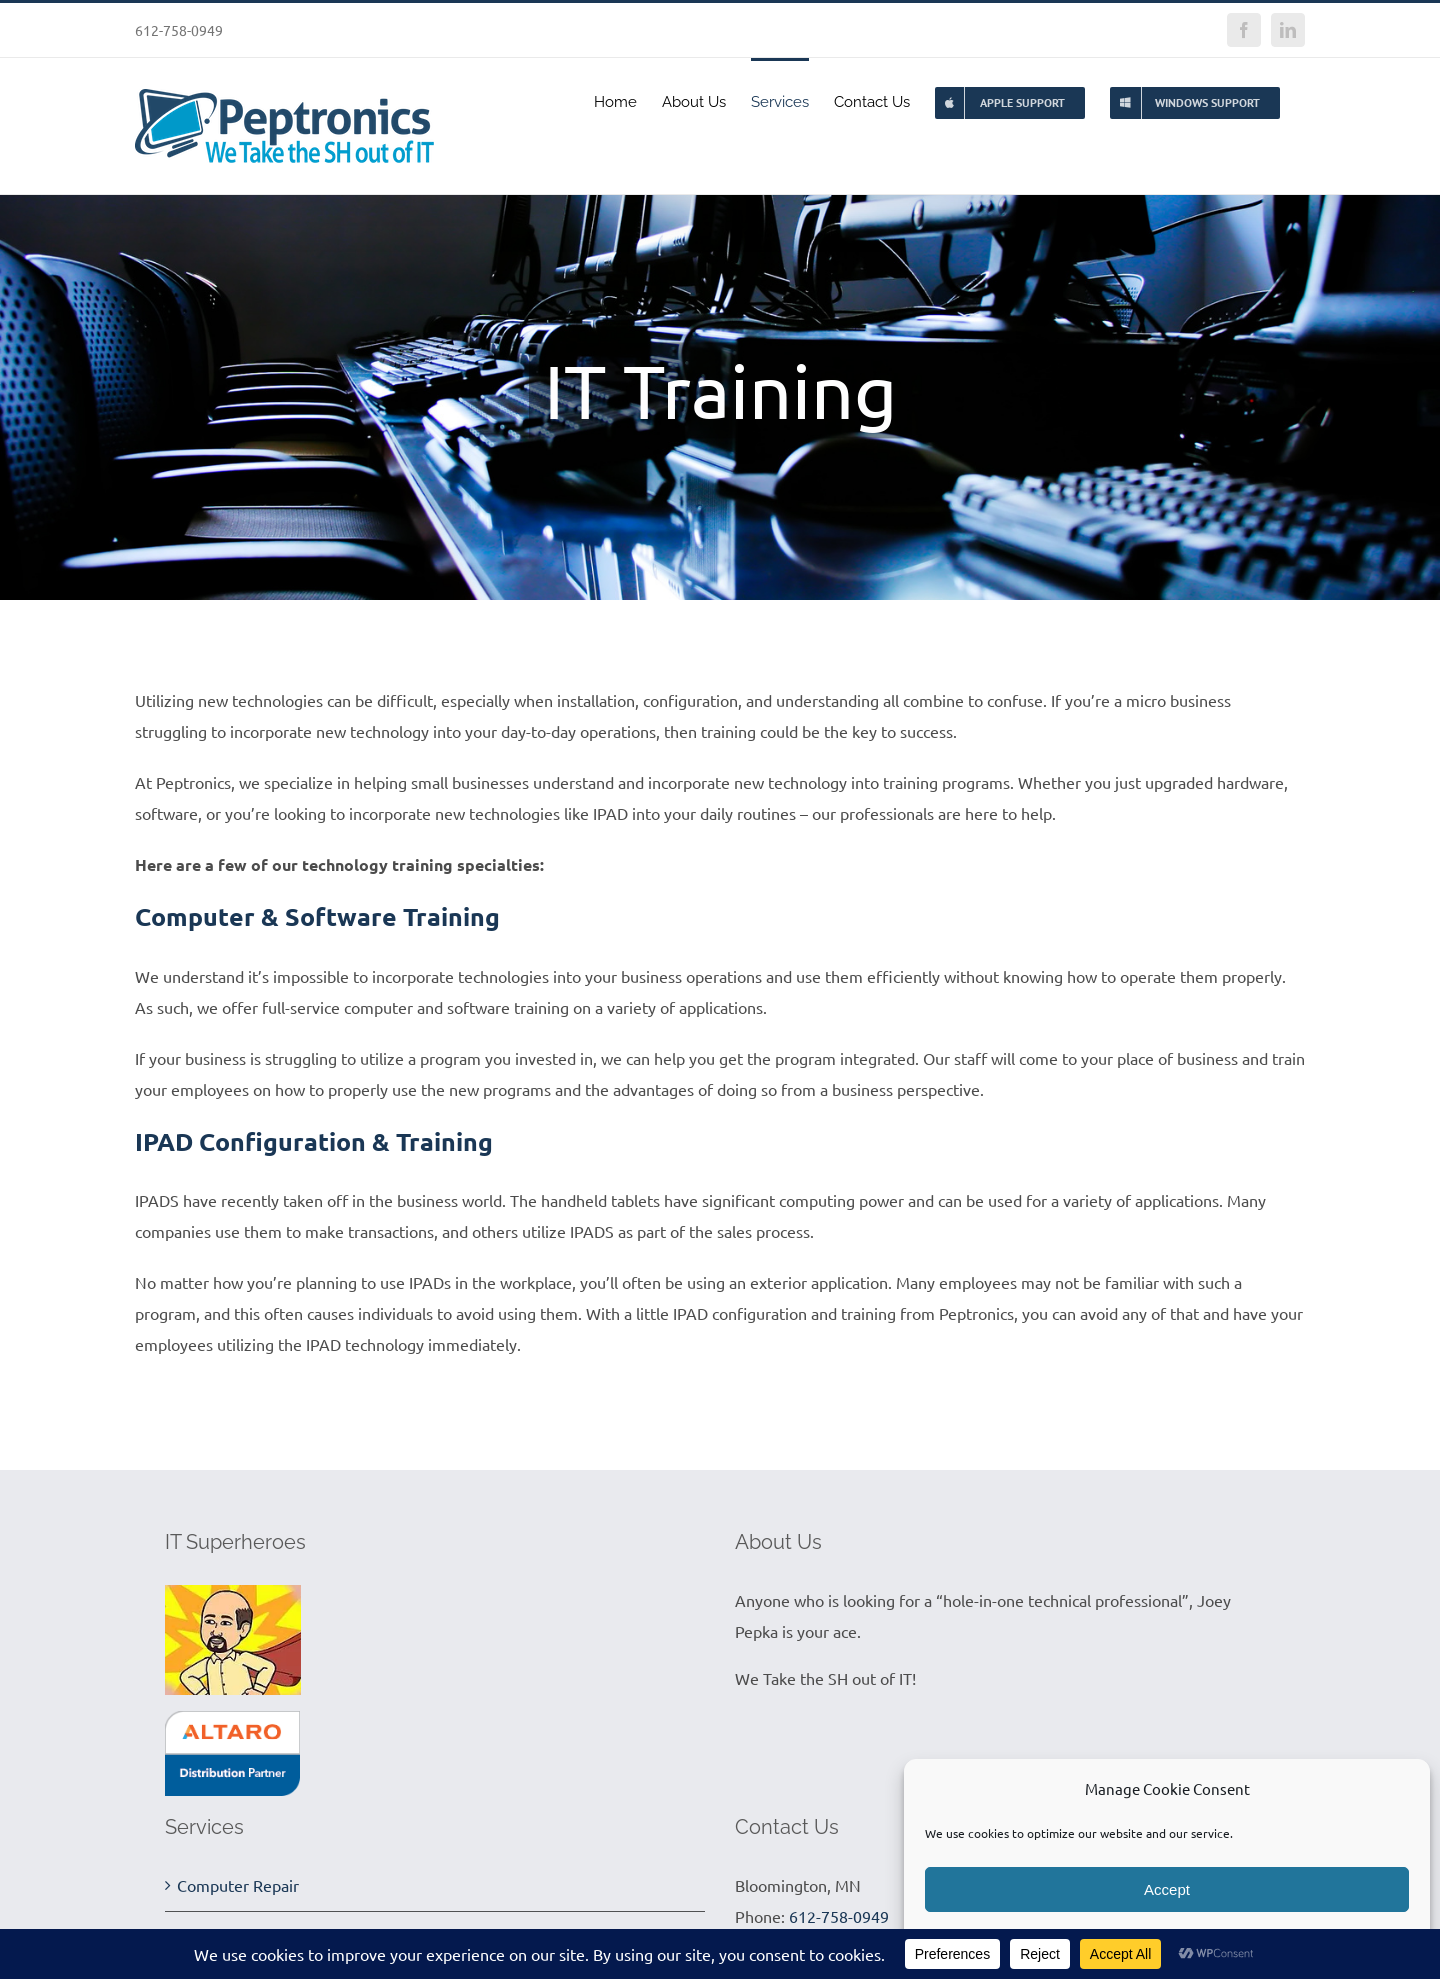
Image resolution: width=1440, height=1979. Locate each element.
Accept (1167, 1889)
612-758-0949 (839, 1916)
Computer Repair (238, 1885)
